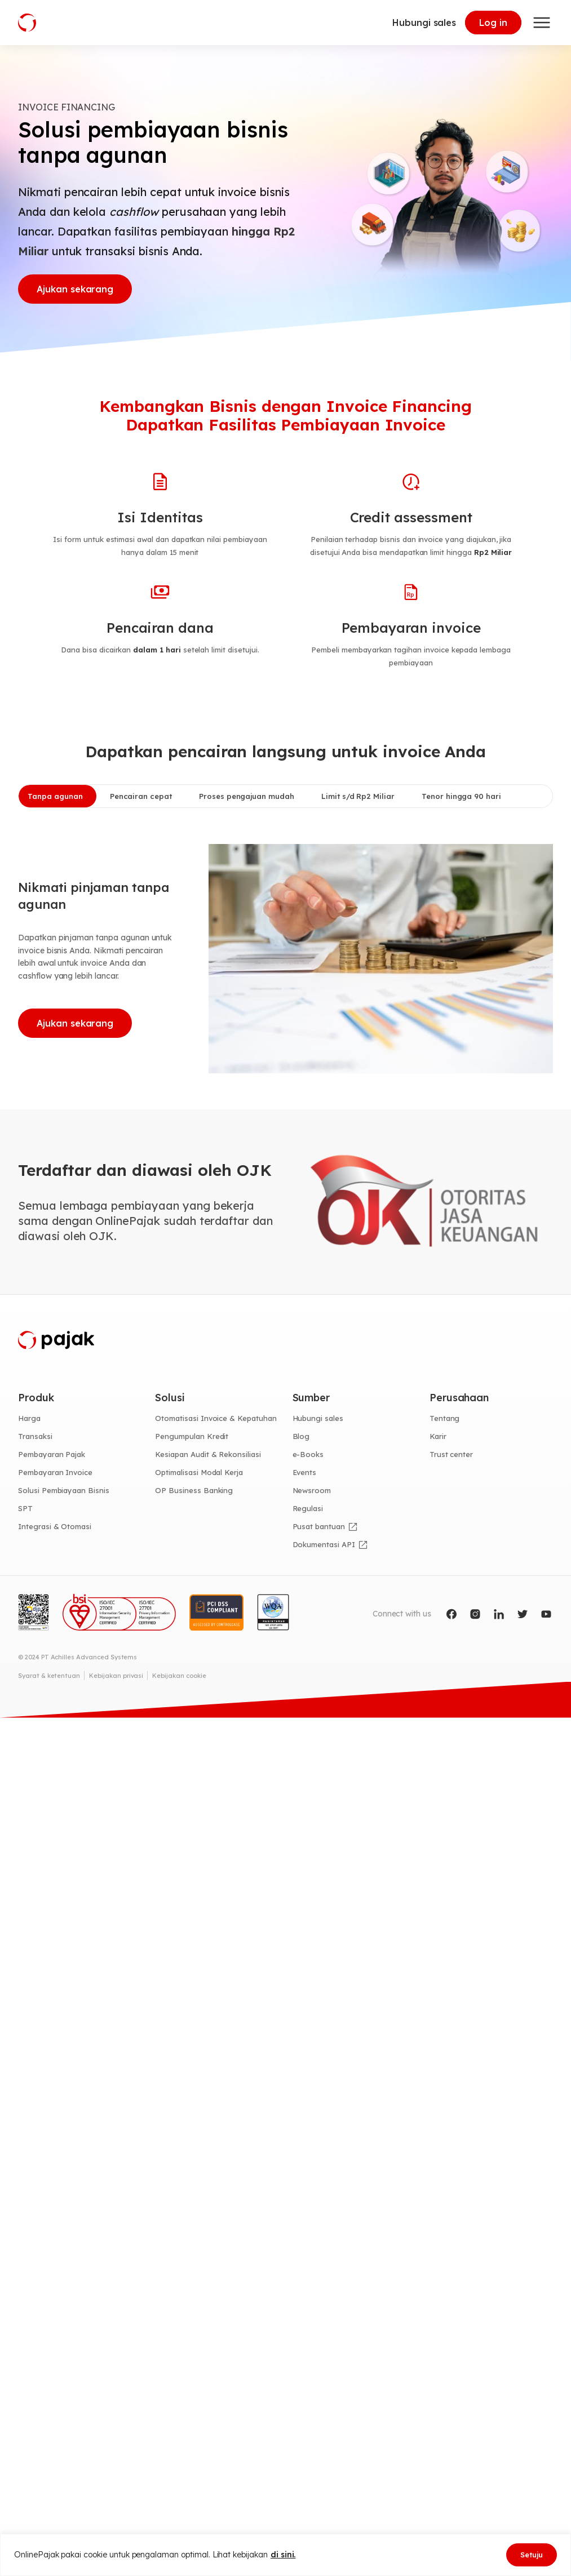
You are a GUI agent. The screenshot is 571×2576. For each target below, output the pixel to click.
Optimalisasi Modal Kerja (199, 1472)
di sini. (283, 2555)
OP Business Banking (194, 1490)
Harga (29, 1418)
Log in (493, 22)
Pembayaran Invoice (55, 1472)
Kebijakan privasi (116, 1676)
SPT (25, 1508)
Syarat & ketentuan (49, 1676)
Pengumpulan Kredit (191, 1436)
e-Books (308, 1454)
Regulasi (308, 1508)
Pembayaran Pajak (51, 1454)
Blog (301, 1436)
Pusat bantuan (319, 1526)
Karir (438, 1436)
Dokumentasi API (324, 1544)
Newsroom (312, 1490)
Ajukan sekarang (75, 289)
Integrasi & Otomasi (54, 1526)
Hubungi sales (424, 22)
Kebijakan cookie (179, 1676)
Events (305, 1472)
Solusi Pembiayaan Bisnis (63, 1490)
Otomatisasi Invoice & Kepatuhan (216, 1418)
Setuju (531, 2554)
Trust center (451, 1454)
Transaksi (35, 1436)
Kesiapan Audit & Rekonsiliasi (208, 1454)
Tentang (445, 1418)
